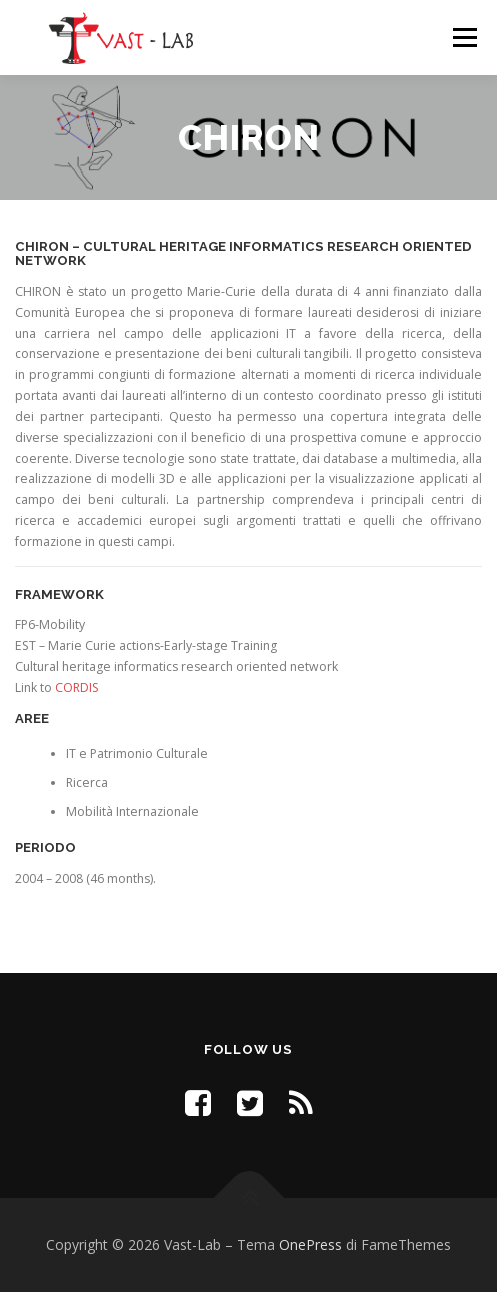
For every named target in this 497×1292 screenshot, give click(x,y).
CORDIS (77, 687)
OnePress (310, 1244)
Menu (463, 37)
